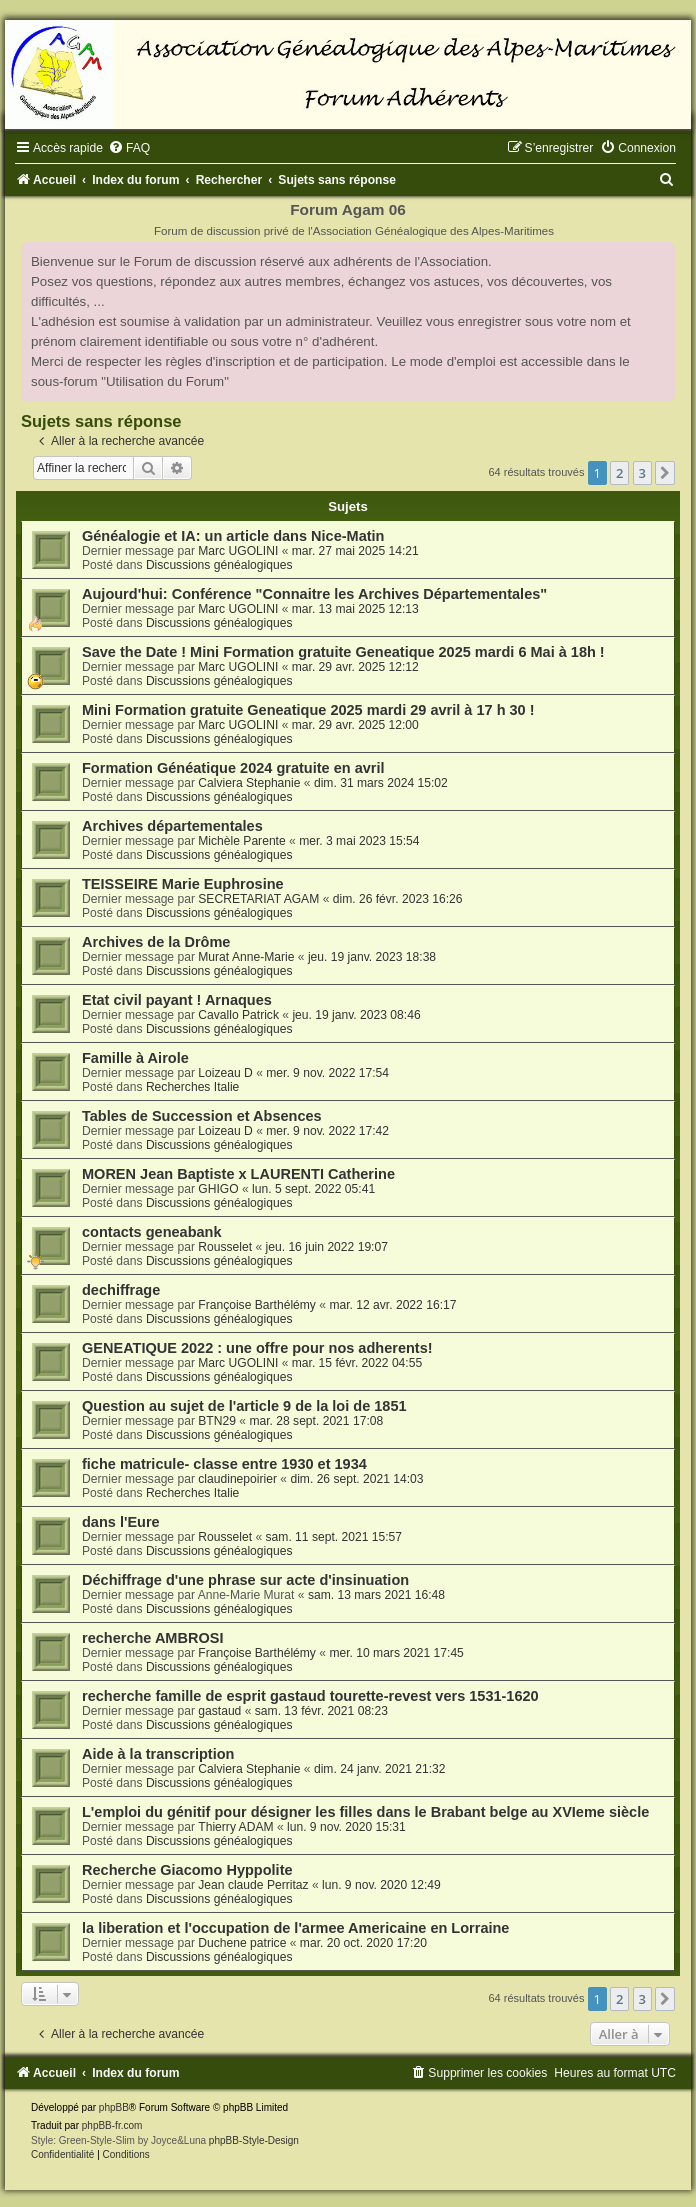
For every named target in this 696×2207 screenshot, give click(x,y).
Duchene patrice (242, 1943)
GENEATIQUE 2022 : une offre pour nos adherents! (257, 1348)
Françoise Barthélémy (257, 1305)
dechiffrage (121, 1290)
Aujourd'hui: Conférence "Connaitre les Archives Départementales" (314, 594)
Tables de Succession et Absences (202, 1116)
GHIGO (218, 1189)
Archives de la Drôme (156, 942)
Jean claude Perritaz (253, 1885)
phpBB (114, 2107)
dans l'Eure (121, 1522)
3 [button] (642, 473)
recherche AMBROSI (152, 1638)
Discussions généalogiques (219, 565)
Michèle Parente (241, 841)
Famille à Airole (135, 1058)
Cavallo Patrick (238, 1015)
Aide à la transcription (158, 1754)
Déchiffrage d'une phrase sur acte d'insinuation (245, 1580)
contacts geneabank (152, 1232)
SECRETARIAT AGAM (258, 899)
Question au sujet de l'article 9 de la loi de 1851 (244, 1406)
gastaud (219, 1711)
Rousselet (225, 1247)
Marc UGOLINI (238, 551)
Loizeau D (225, 1073)
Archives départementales (172, 826)
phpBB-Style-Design (254, 2140)
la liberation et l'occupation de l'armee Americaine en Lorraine (295, 1928)
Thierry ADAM (235, 1827)
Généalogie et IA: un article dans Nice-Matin (233, 536)
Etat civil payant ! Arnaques (177, 1000)
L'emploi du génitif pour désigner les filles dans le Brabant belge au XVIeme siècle (365, 1812)
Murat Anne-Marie (246, 957)
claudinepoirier (237, 1479)
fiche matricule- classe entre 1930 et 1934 (224, 1464)
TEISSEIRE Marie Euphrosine (183, 884)
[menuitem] (129, 148)
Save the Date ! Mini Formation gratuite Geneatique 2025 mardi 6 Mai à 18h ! (343, 652)
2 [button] (619, 473)
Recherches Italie (192, 1087)
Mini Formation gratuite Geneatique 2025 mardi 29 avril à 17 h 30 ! (308, 710)
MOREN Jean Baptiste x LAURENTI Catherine (238, 1174)
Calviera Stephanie (249, 783)
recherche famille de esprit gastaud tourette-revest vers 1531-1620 (310, 1696)
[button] (665, 473)
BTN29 (217, 1421)
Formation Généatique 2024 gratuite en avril (233, 768)
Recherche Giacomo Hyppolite (187, 1870)
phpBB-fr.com (112, 2125)
